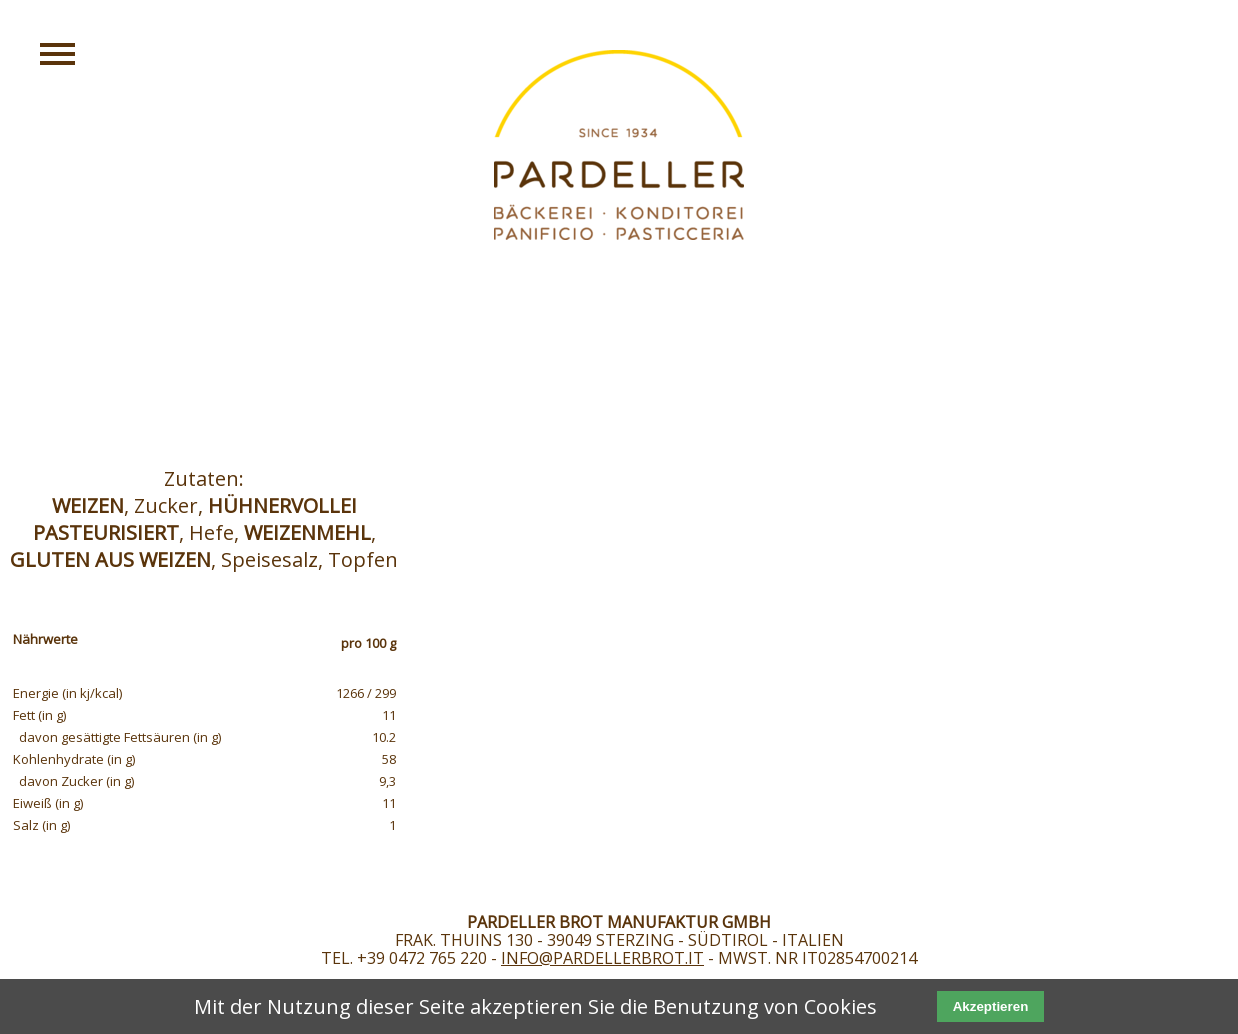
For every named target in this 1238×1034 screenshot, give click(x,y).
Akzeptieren (991, 1006)
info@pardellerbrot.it (602, 958)
